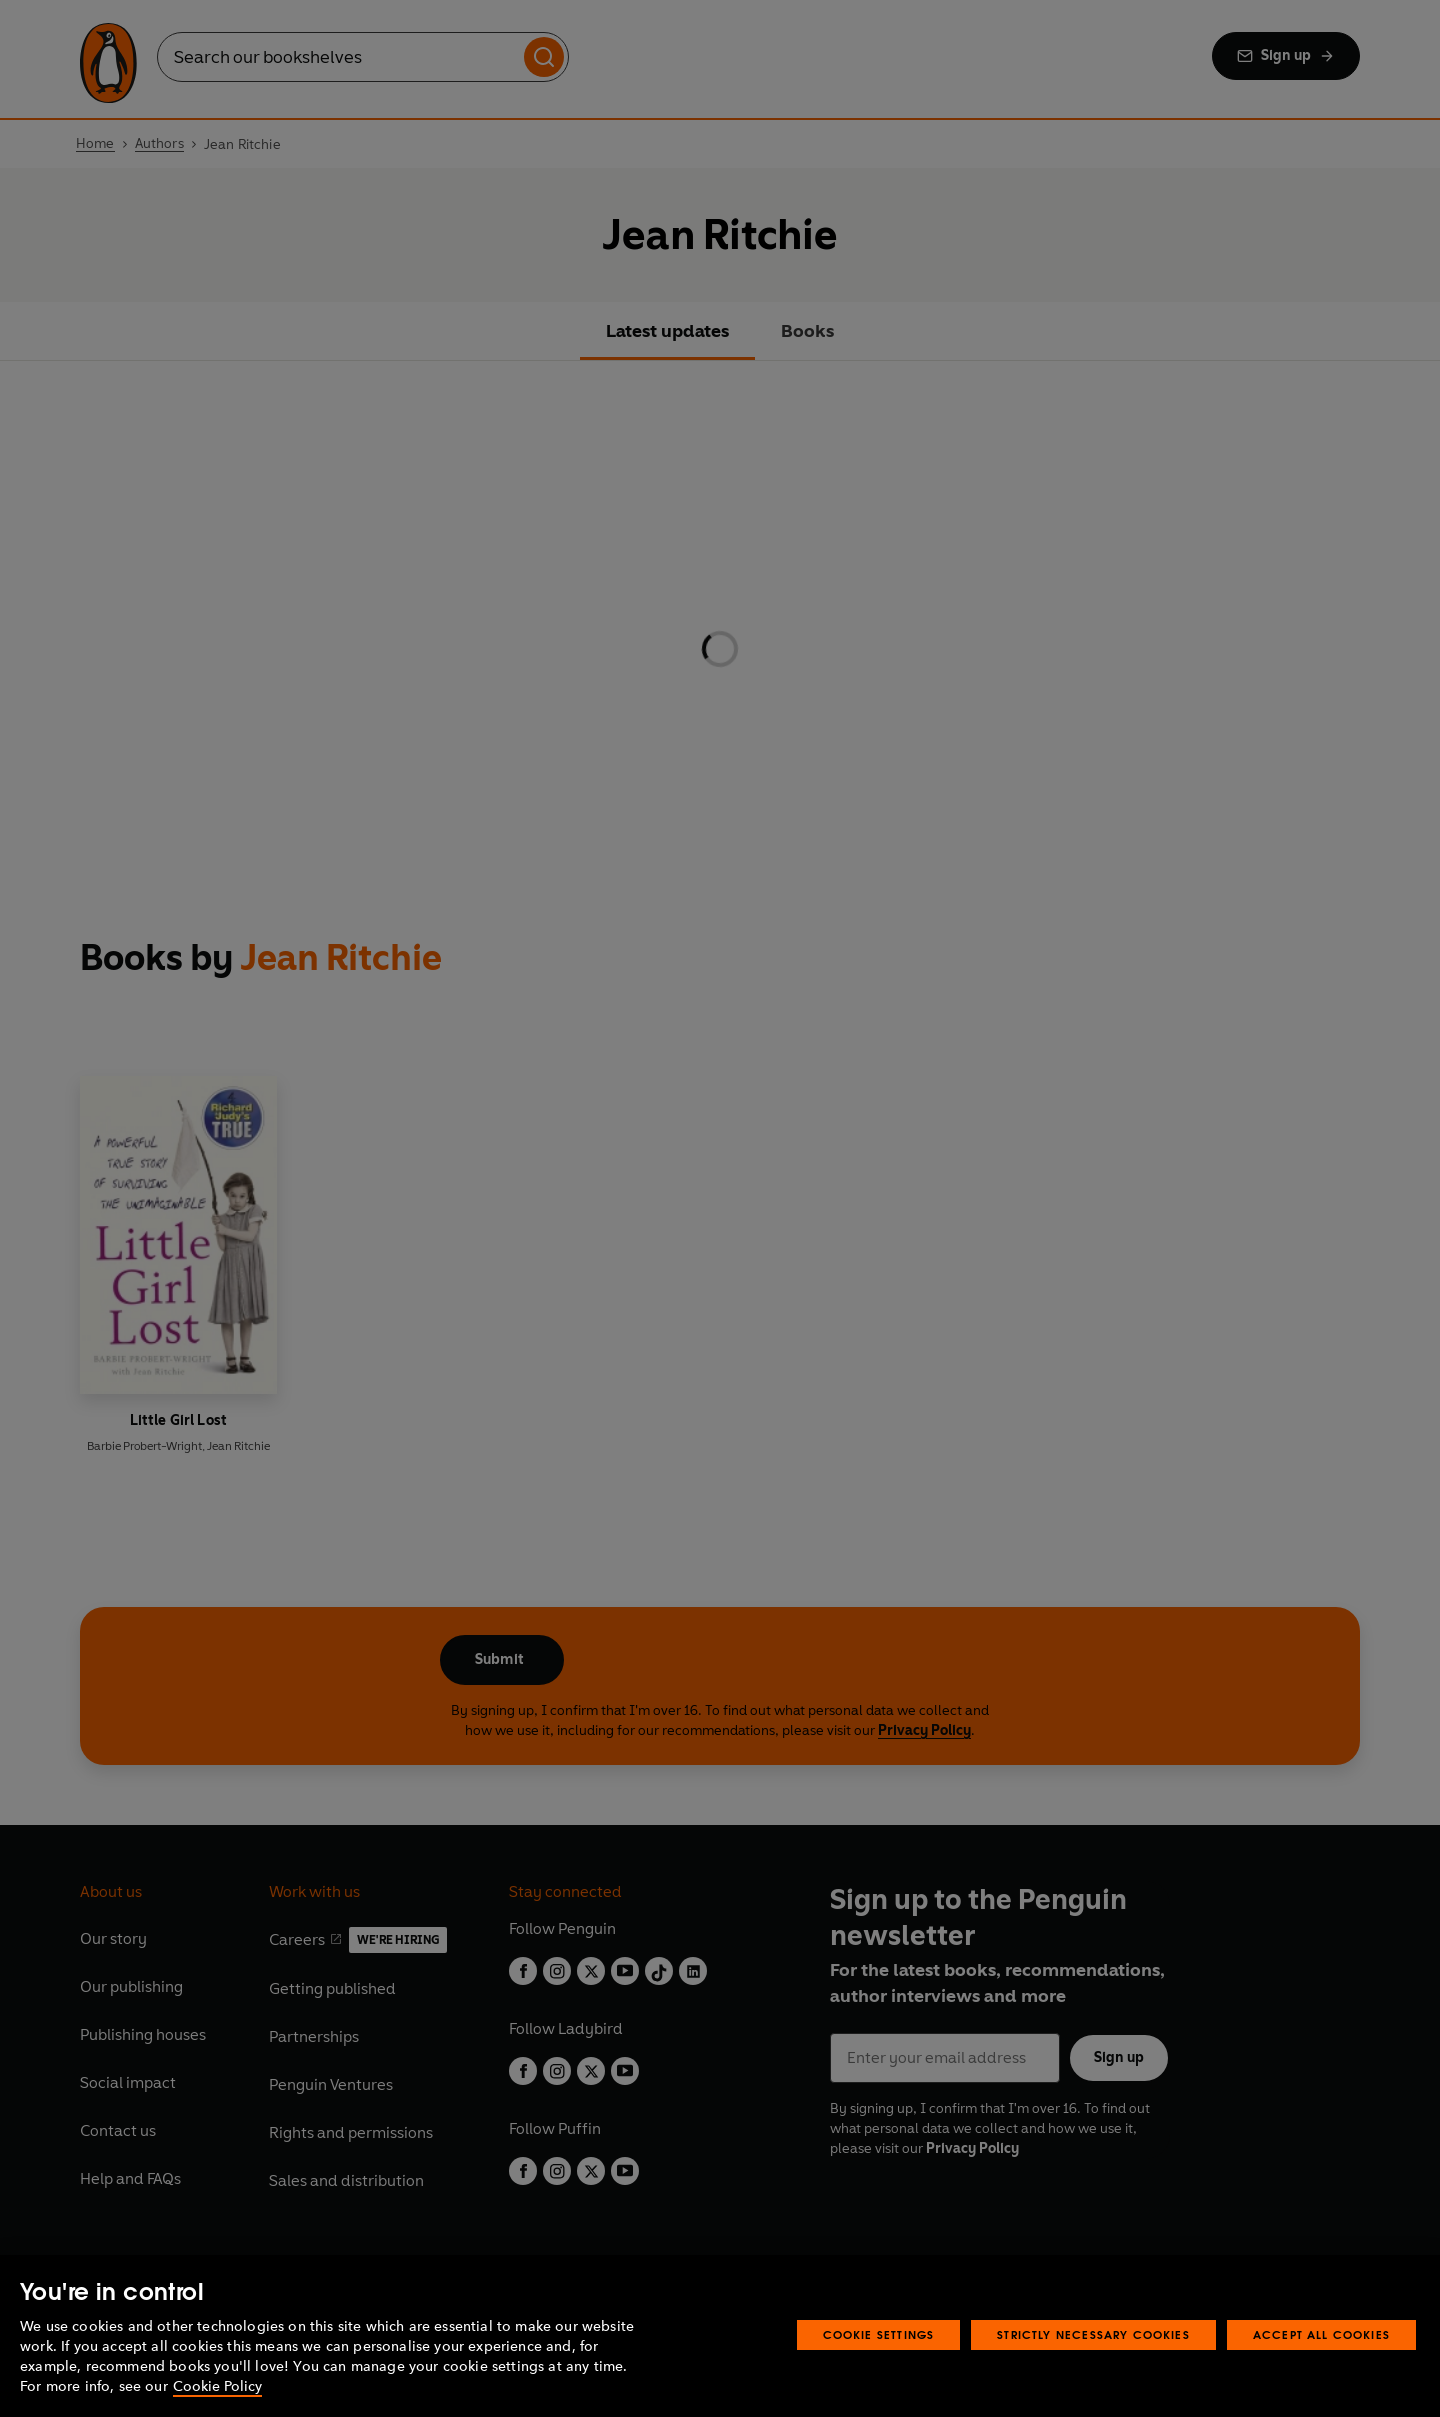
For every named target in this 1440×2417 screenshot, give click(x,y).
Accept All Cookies (1321, 2334)
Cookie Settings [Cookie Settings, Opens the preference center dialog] (879, 2334)
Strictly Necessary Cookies (1093, 2334)
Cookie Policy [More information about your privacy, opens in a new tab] (217, 2386)
